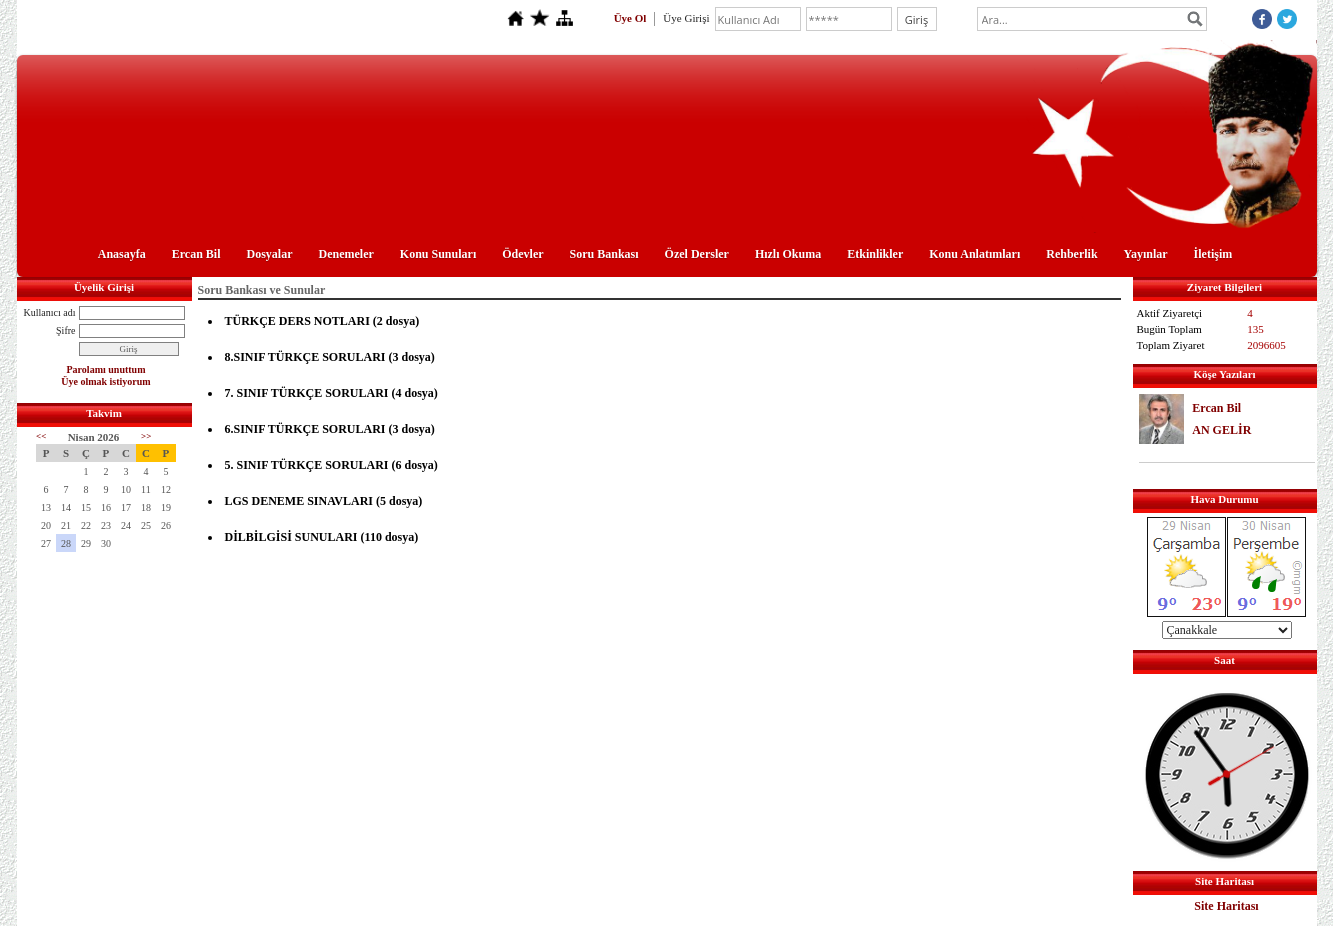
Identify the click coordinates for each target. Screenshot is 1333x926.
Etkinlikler (875, 254)
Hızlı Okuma (788, 254)
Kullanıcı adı (50, 312)
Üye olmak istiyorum (105, 381)
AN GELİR (1221, 430)
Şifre (65, 330)
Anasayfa (122, 254)
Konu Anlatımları (974, 254)
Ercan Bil (196, 254)
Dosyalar (270, 254)
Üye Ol (630, 18)
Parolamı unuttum (106, 369)
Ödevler (522, 254)
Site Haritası (1226, 906)
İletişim (1213, 254)
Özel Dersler (697, 254)
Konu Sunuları (438, 254)
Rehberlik (1071, 254)
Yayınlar (1146, 254)
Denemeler (346, 254)
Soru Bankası (604, 254)
